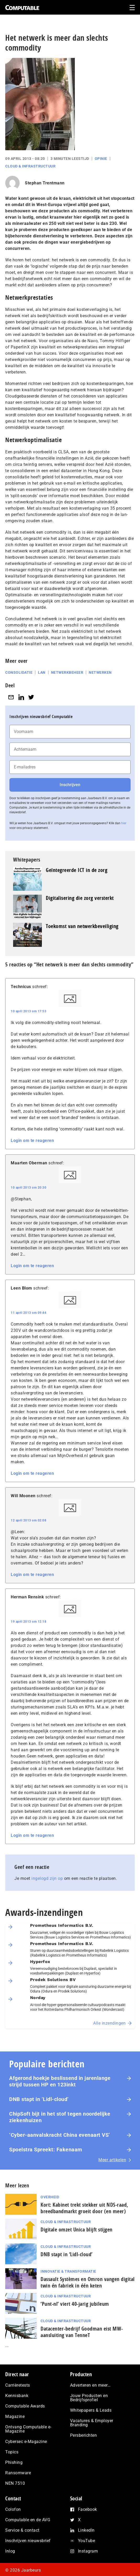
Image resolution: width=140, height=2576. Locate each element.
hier (123, 823)
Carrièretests (17, 2385)
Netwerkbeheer (67, 672)
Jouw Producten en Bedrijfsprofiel (89, 2397)
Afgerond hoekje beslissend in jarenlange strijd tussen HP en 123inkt (59, 2081)
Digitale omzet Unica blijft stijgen (77, 2229)
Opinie (101, 159)
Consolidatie (18, 672)
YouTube (86, 2540)
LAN (42, 672)
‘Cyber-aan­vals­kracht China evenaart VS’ (59, 2135)
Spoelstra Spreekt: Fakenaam (45, 2149)
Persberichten (83, 2435)
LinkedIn (86, 2530)
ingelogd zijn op (47, 1878)
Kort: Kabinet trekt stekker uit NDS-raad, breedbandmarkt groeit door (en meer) (84, 2208)
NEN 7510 (15, 2483)
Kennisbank (16, 2395)
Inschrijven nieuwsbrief (28, 2540)
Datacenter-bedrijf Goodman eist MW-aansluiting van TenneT (82, 2332)
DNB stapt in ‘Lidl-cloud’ (39, 2099)
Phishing (14, 2462)
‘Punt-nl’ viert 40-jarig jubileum (75, 2303)
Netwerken (100, 672)
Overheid (50, 2197)
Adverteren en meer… (90, 2385)
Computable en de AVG (27, 2519)
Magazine (15, 2416)
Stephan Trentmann (45, 182)
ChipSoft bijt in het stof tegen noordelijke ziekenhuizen (59, 2117)
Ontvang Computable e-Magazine (28, 2429)
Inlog (10, 2551)
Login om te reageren (32, 1140)
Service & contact (22, 2530)
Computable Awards (25, 2406)
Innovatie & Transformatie (68, 2271)
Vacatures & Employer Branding (91, 2422)
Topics (11, 2451)
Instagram (88, 2551)
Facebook (87, 2509)
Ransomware (18, 2472)
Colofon (13, 2509)
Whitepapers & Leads (91, 2410)
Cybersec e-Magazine (26, 2441)
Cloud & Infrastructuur (30, 166)
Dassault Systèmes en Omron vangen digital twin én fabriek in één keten (88, 2282)
